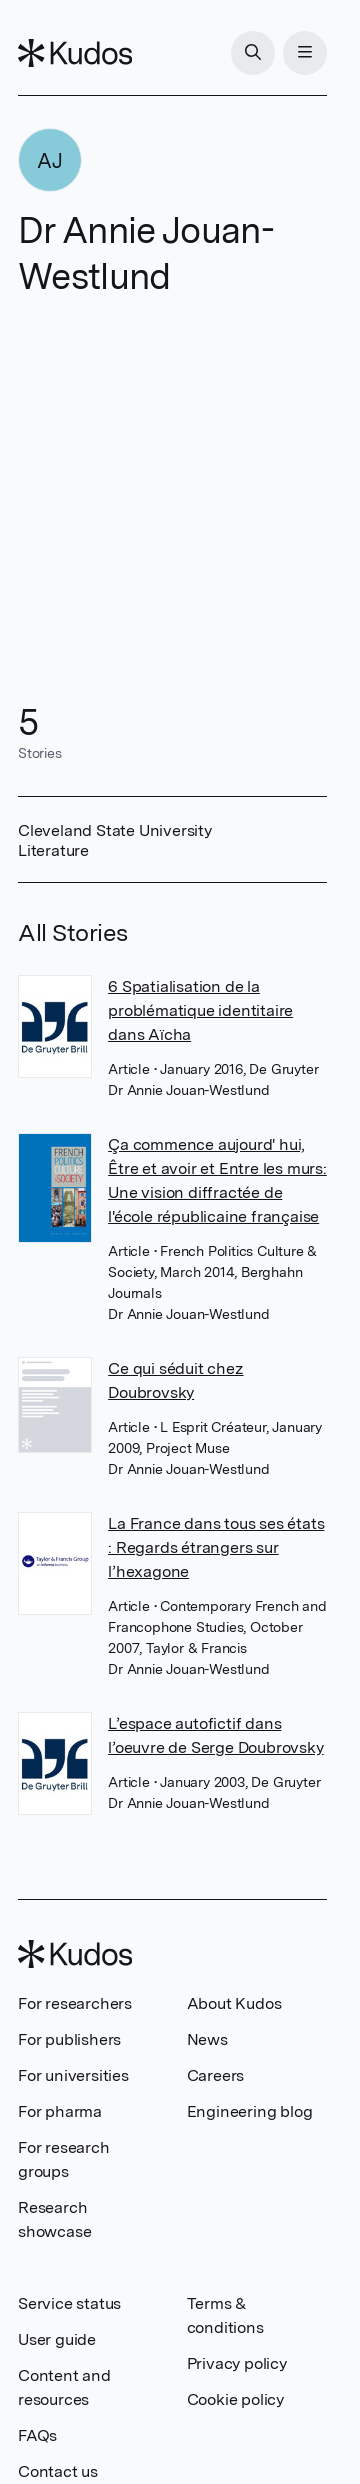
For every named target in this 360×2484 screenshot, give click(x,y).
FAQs (37, 2435)
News (207, 2039)
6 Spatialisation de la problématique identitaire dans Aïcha (200, 1010)
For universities (73, 2075)
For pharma (60, 2111)
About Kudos (234, 2003)
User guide (57, 2339)
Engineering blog (250, 2111)
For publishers (69, 2039)
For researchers (75, 2003)
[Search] (253, 53)
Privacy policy (237, 2363)
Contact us (58, 2471)
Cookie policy (235, 2399)
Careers (216, 2075)
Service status (69, 2303)
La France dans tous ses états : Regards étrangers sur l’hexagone (216, 1547)
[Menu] (305, 53)
